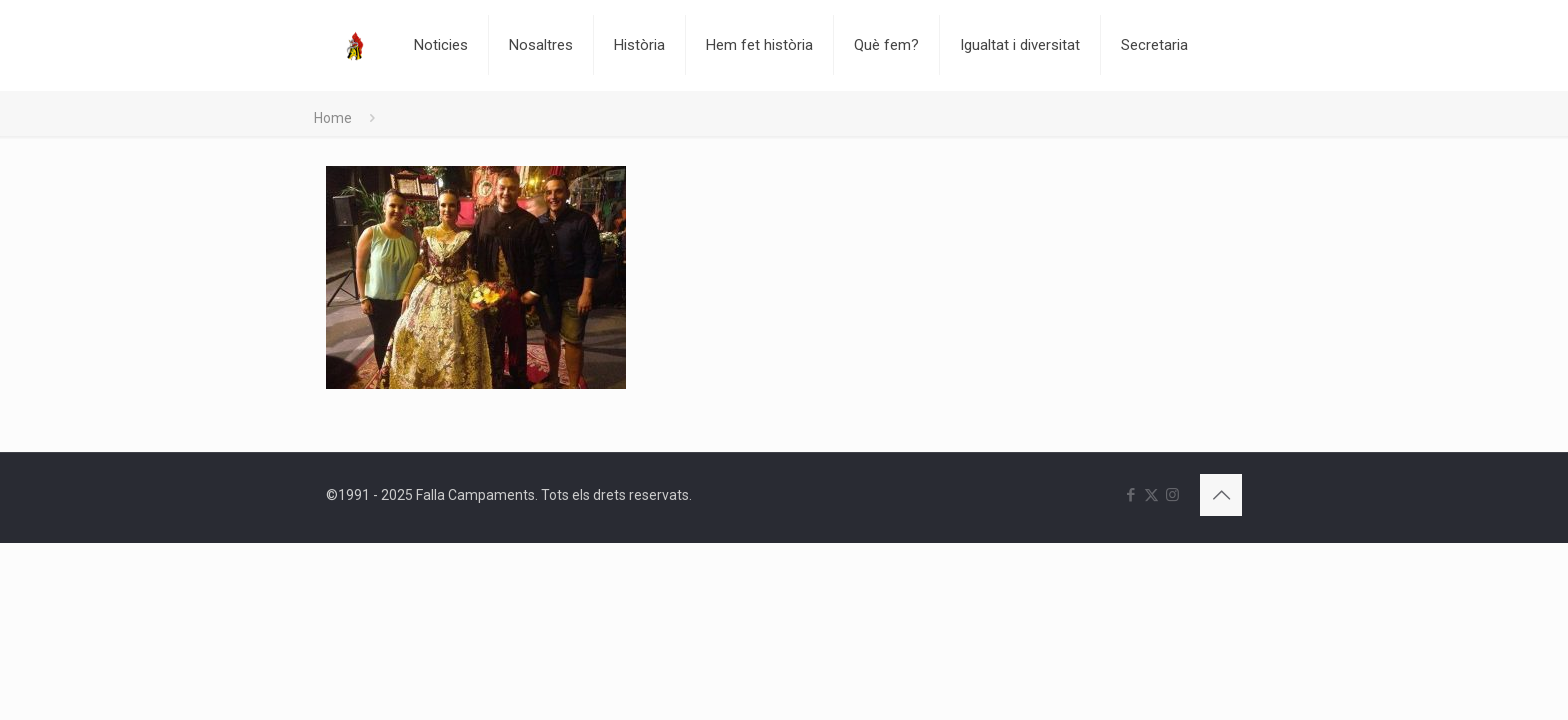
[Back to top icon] (1221, 495)
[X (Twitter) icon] (1151, 495)
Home (333, 118)
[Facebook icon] (1130, 495)
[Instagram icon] (1172, 495)
